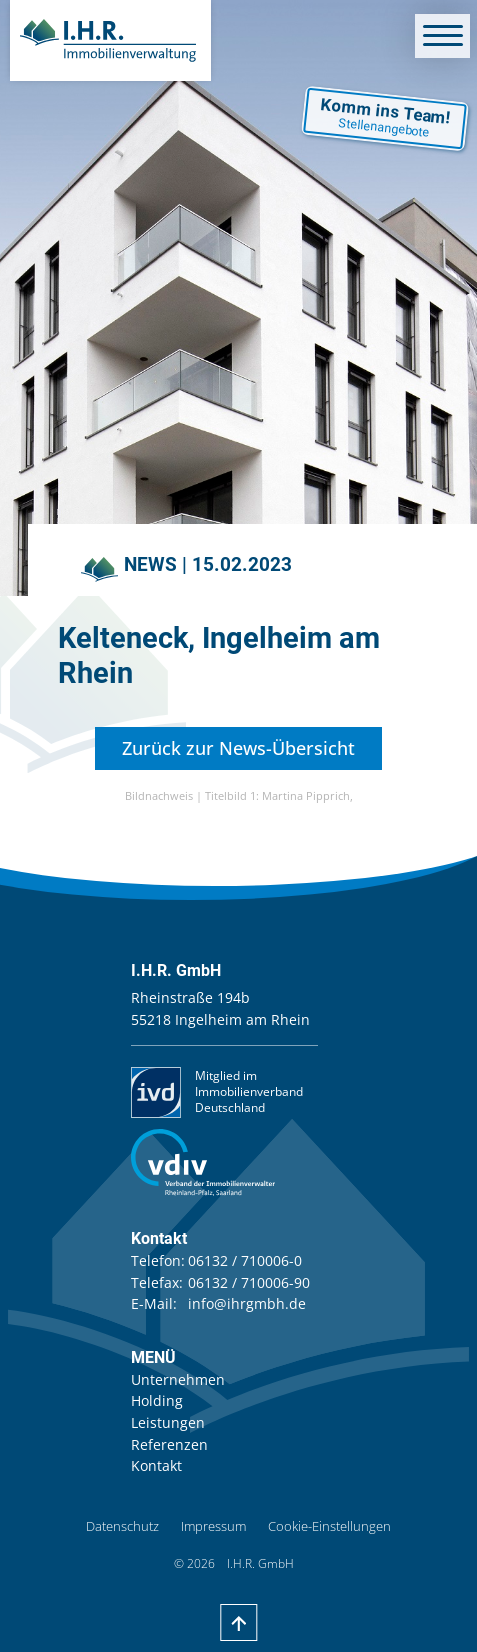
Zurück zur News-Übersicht (238, 748)
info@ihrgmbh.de (247, 1303)
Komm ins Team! (386, 117)
